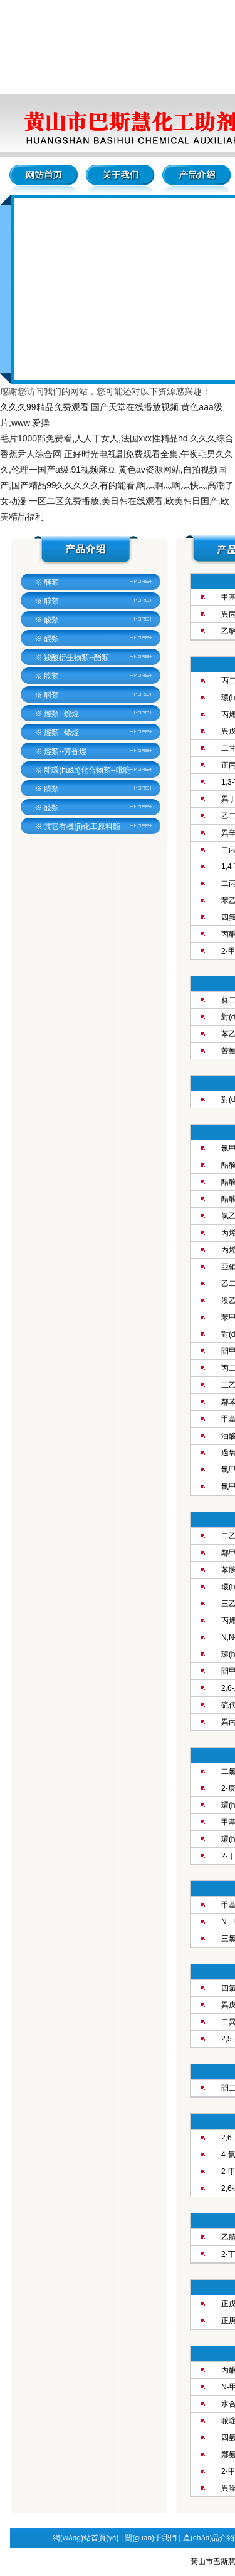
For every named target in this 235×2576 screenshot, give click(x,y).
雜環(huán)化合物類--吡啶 (87, 770)
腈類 (51, 789)
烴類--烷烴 (61, 713)
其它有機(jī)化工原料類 (82, 826)
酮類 (51, 695)
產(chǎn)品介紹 (208, 2537)
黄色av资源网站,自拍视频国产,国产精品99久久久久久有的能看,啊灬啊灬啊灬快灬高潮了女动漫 (117, 485)
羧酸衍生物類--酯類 (76, 657)
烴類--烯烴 (61, 732)
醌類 (51, 638)
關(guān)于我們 (151, 2537)
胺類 (51, 676)
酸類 (51, 620)
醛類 (51, 807)
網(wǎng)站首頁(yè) (86, 2537)
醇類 (51, 601)
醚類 (51, 582)
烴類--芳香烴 (65, 751)
